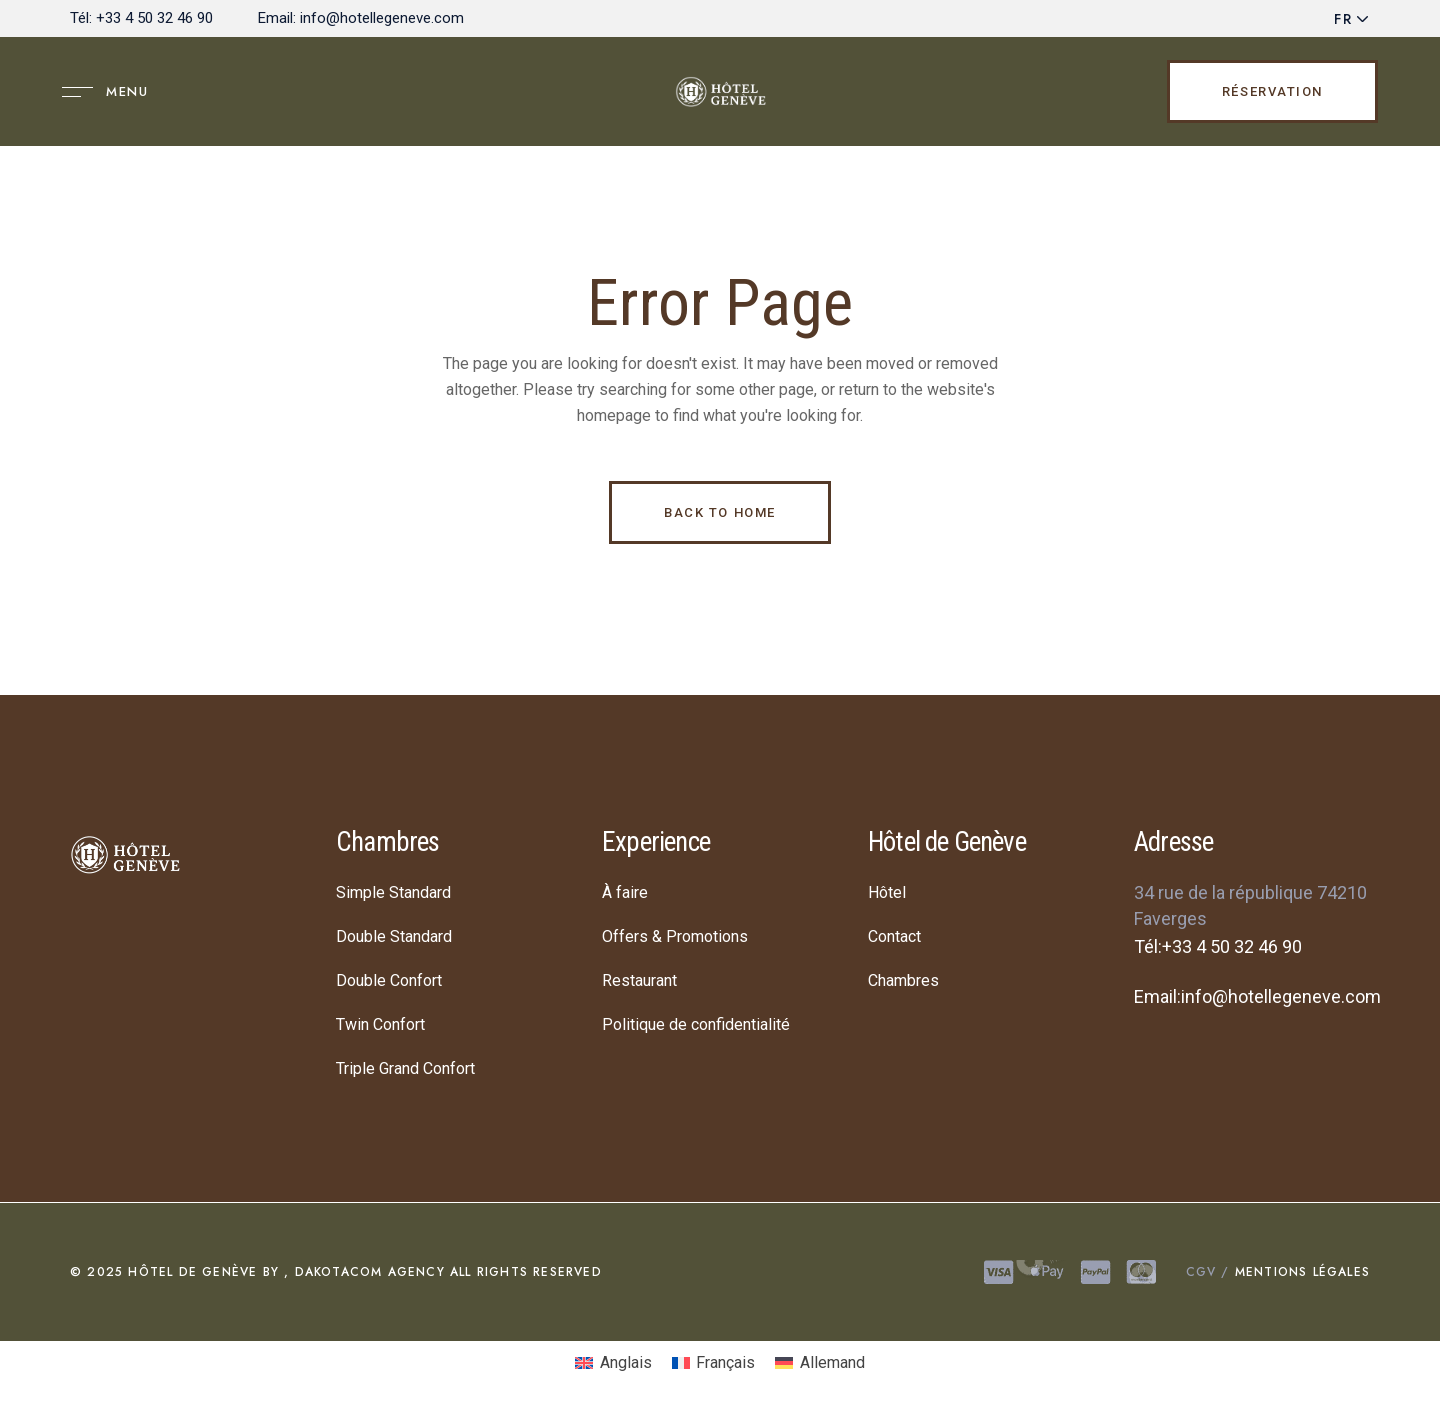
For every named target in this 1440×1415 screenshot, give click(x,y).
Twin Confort (380, 1024)
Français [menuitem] (725, 1362)
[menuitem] (613, 1363)
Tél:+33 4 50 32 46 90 (1218, 946)
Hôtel (887, 892)
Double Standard (394, 936)
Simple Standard (393, 892)
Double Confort (389, 980)
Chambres (903, 980)
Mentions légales (1300, 1272)
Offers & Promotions (675, 936)
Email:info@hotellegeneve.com (1257, 996)
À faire (625, 892)
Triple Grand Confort (405, 1068)
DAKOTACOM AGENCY (366, 1272)
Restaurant (639, 980)
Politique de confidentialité (696, 1024)
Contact (894, 936)
